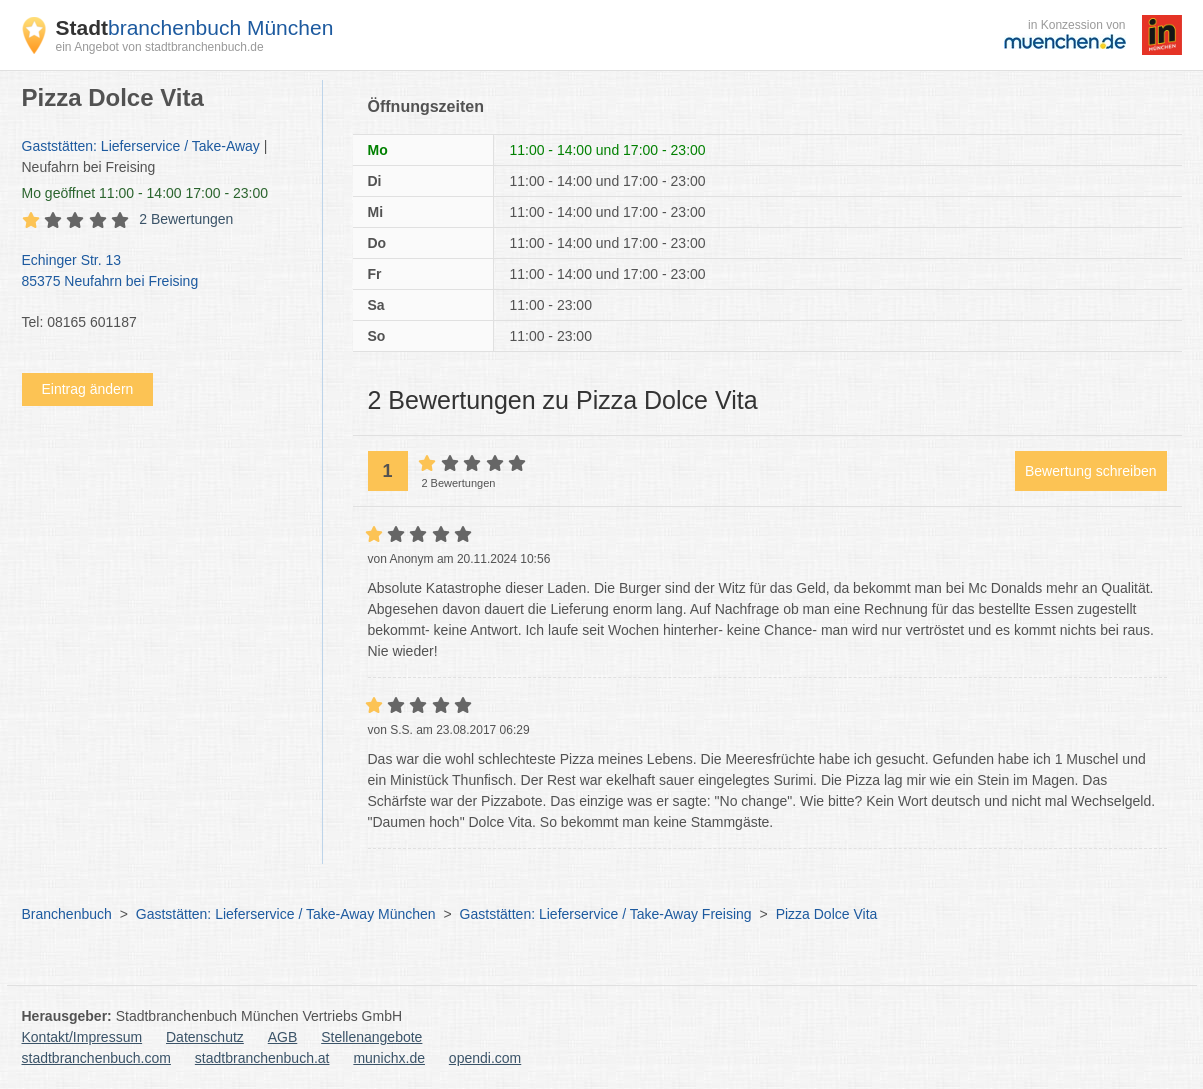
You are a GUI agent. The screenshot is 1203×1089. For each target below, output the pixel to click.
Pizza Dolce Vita (827, 914)
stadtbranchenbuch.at (262, 1058)
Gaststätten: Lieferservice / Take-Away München (286, 914)
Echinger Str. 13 (162, 272)
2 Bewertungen (186, 219)
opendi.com (485, 1058)
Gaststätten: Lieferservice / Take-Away (141, 146)
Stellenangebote (371, 1037)
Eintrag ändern (88, 389)
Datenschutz (205, 1037)
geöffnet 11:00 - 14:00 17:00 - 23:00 (145, 193)
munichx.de (389, 1058)
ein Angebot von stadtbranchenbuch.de (160, 47)
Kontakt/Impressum (82, 1037)
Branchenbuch (67, 914)
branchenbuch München (195, 27)
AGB (283, 1037)
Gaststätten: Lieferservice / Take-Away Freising (606, 914)
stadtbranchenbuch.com (96, 1058)
